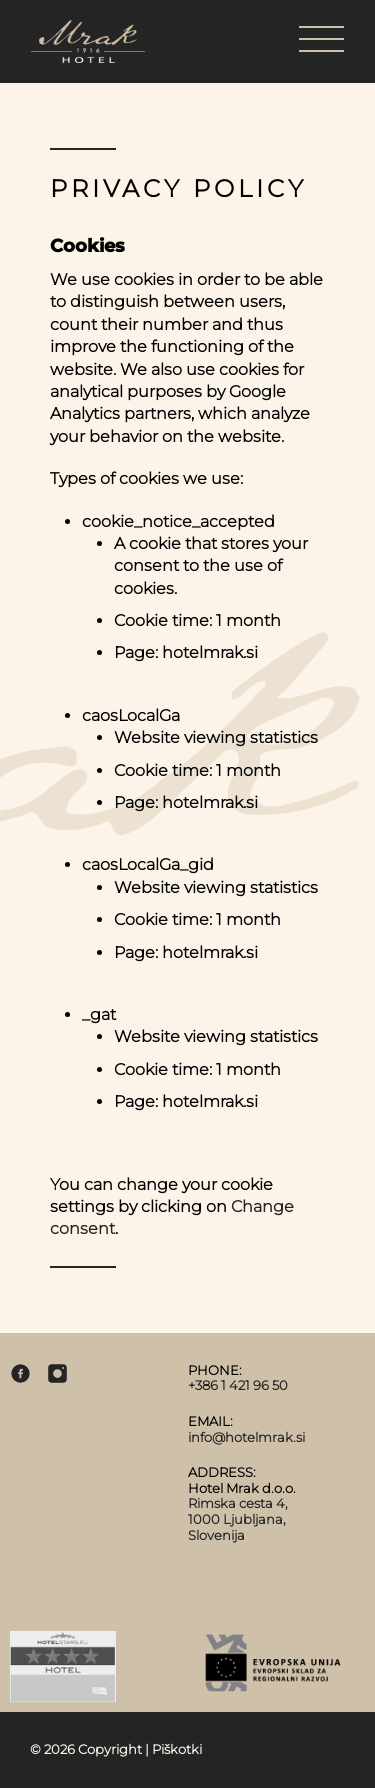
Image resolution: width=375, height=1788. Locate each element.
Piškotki (177, 1749)
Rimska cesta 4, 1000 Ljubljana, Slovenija (238, 1518)
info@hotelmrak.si (246, 1437)
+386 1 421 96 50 (238, 1385)
